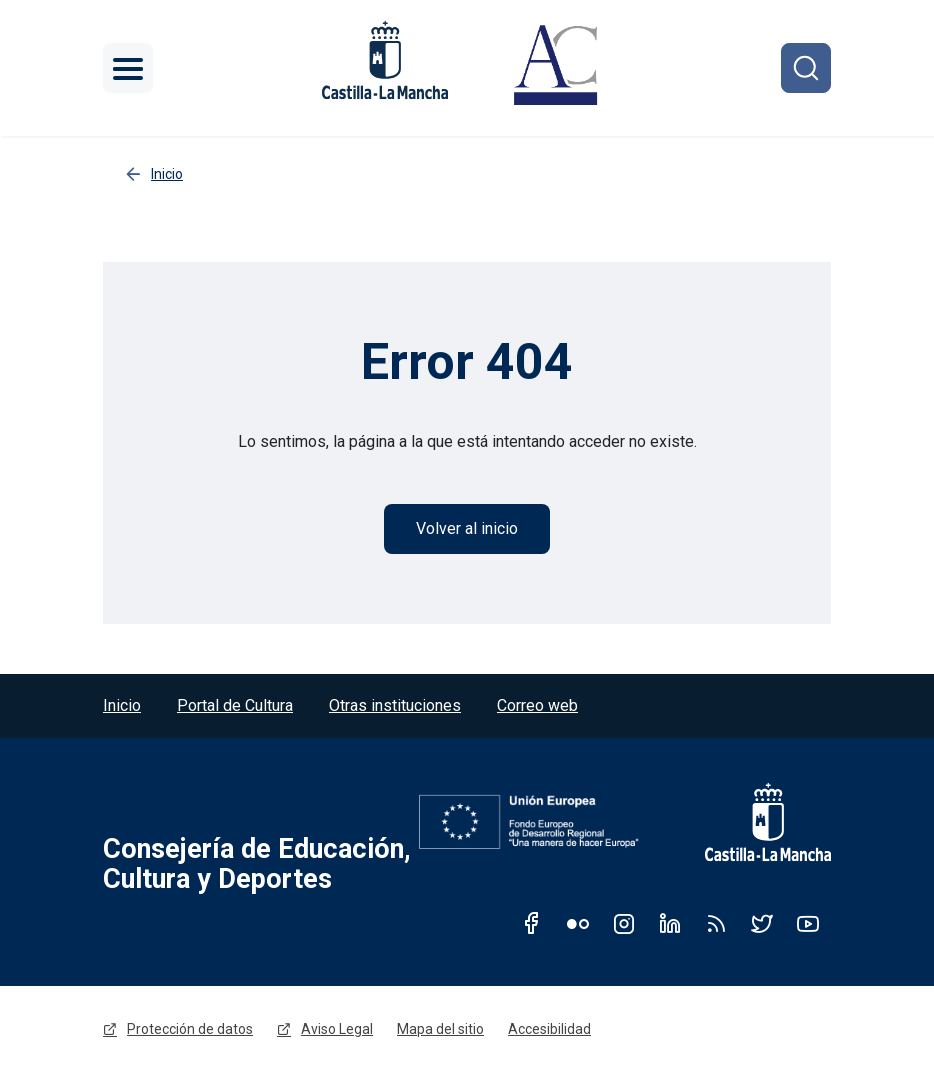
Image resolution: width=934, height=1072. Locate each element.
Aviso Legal (337, 1029)
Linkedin (670, 923)
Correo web (537, 705)
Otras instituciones (395, 705)
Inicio (122, 705)
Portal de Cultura (235, 705)
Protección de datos (190, 1029)
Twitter (762, 923)
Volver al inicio (467, 528)
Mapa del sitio (440, 1029)
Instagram (624, 923)
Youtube (808, 923)
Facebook (532, 923)
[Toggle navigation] (128, 68)
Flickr (578, 923)
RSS (716, 923)
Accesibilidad (549, 1029)
